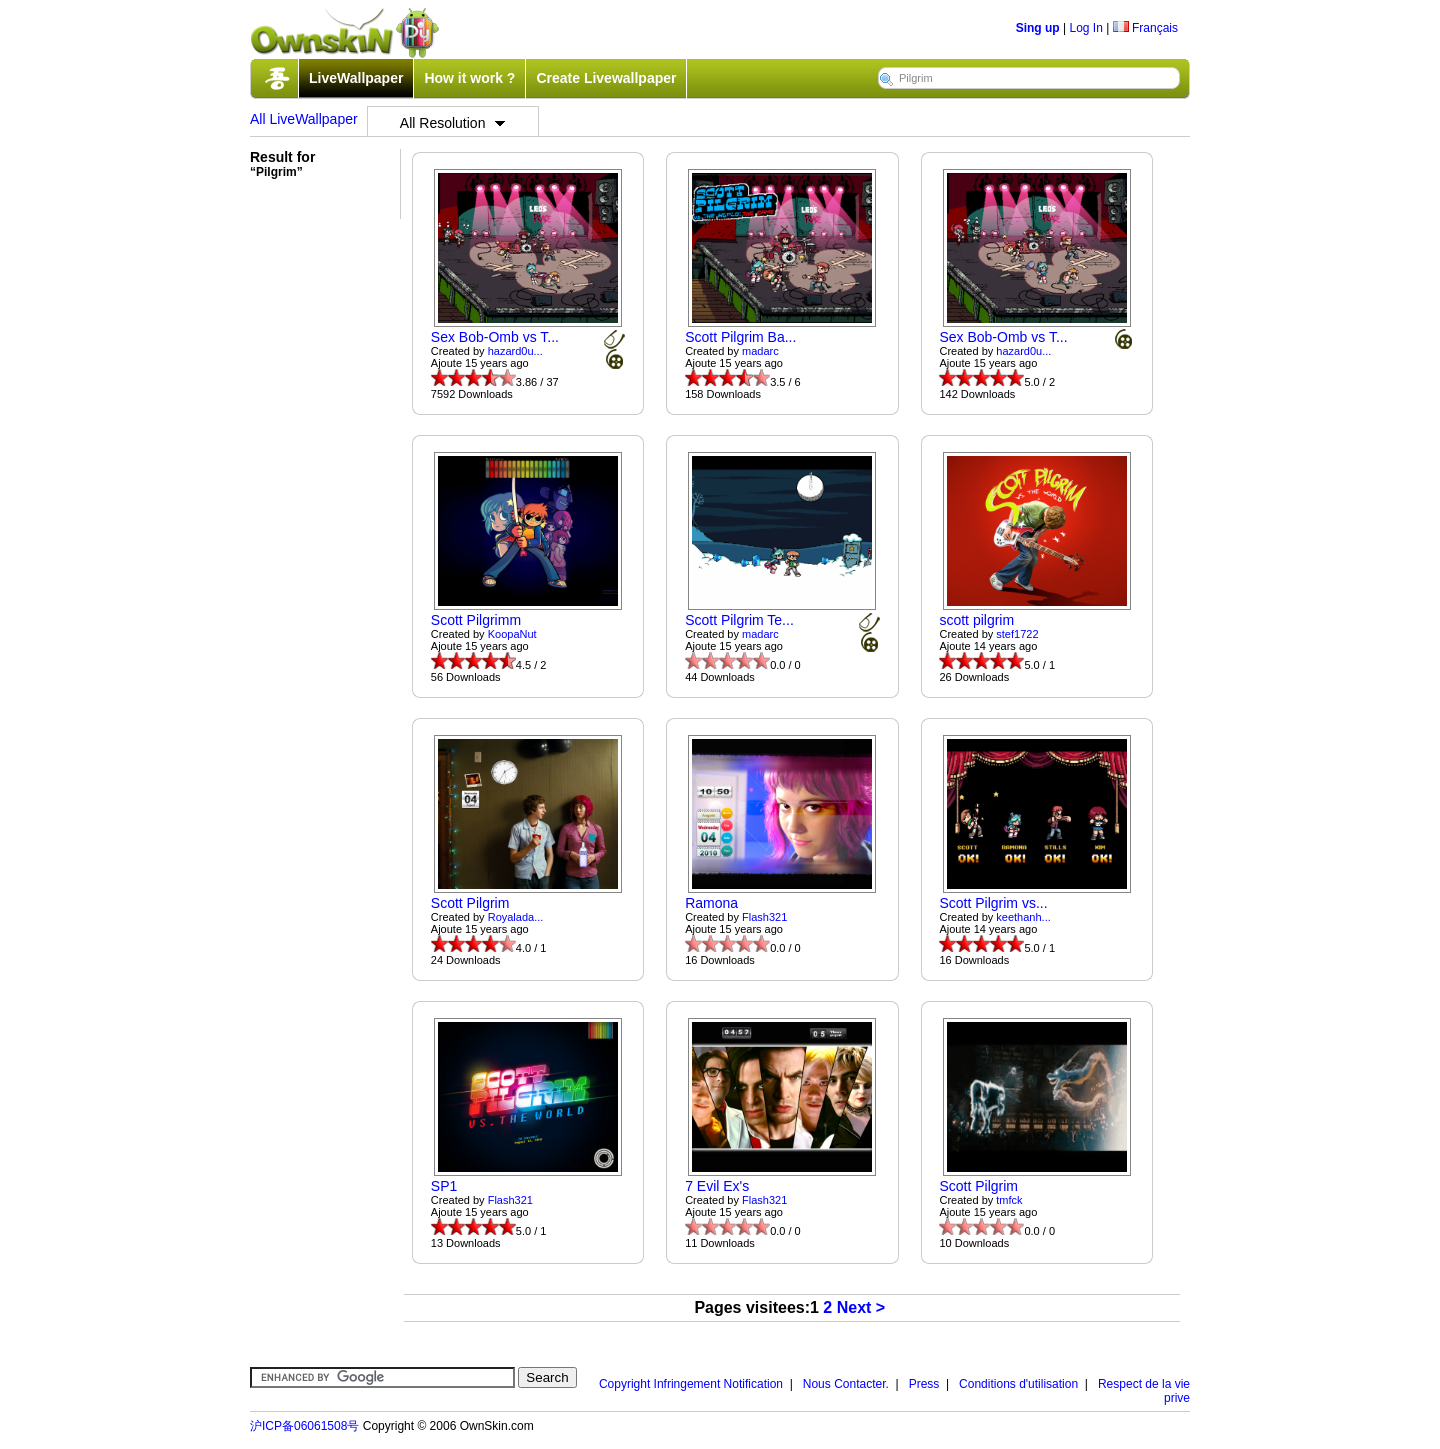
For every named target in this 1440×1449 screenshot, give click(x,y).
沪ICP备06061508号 (304, 1426)
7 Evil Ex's (717, 1186)
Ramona (711, 903)
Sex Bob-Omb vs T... (495, 337)
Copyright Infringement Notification (691, 1384)
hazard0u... (515, 351)
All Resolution (453, 123)
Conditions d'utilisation (1018, 1384)
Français (1145, 28)
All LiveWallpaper (304, 119)
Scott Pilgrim (470, 903)
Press (924, 1384)
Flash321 (764, 917)
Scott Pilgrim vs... (993, 903)
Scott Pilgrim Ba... (740, 337)
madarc (760, 351)
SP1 (444, 1186)
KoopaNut (512, 634)
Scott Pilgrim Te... (739, 620)
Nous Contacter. (846, 1384)
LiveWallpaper (356, 78)
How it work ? (469, 78)
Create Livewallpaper (606, 78)
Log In (1085, 28)
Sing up (1038, 28)
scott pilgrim (976, 620)
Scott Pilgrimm (476, 620)
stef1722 (1017, 634)
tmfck (1009, 1200)
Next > (861, 1307)
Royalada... (516, 917)
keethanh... (1023, 917)
